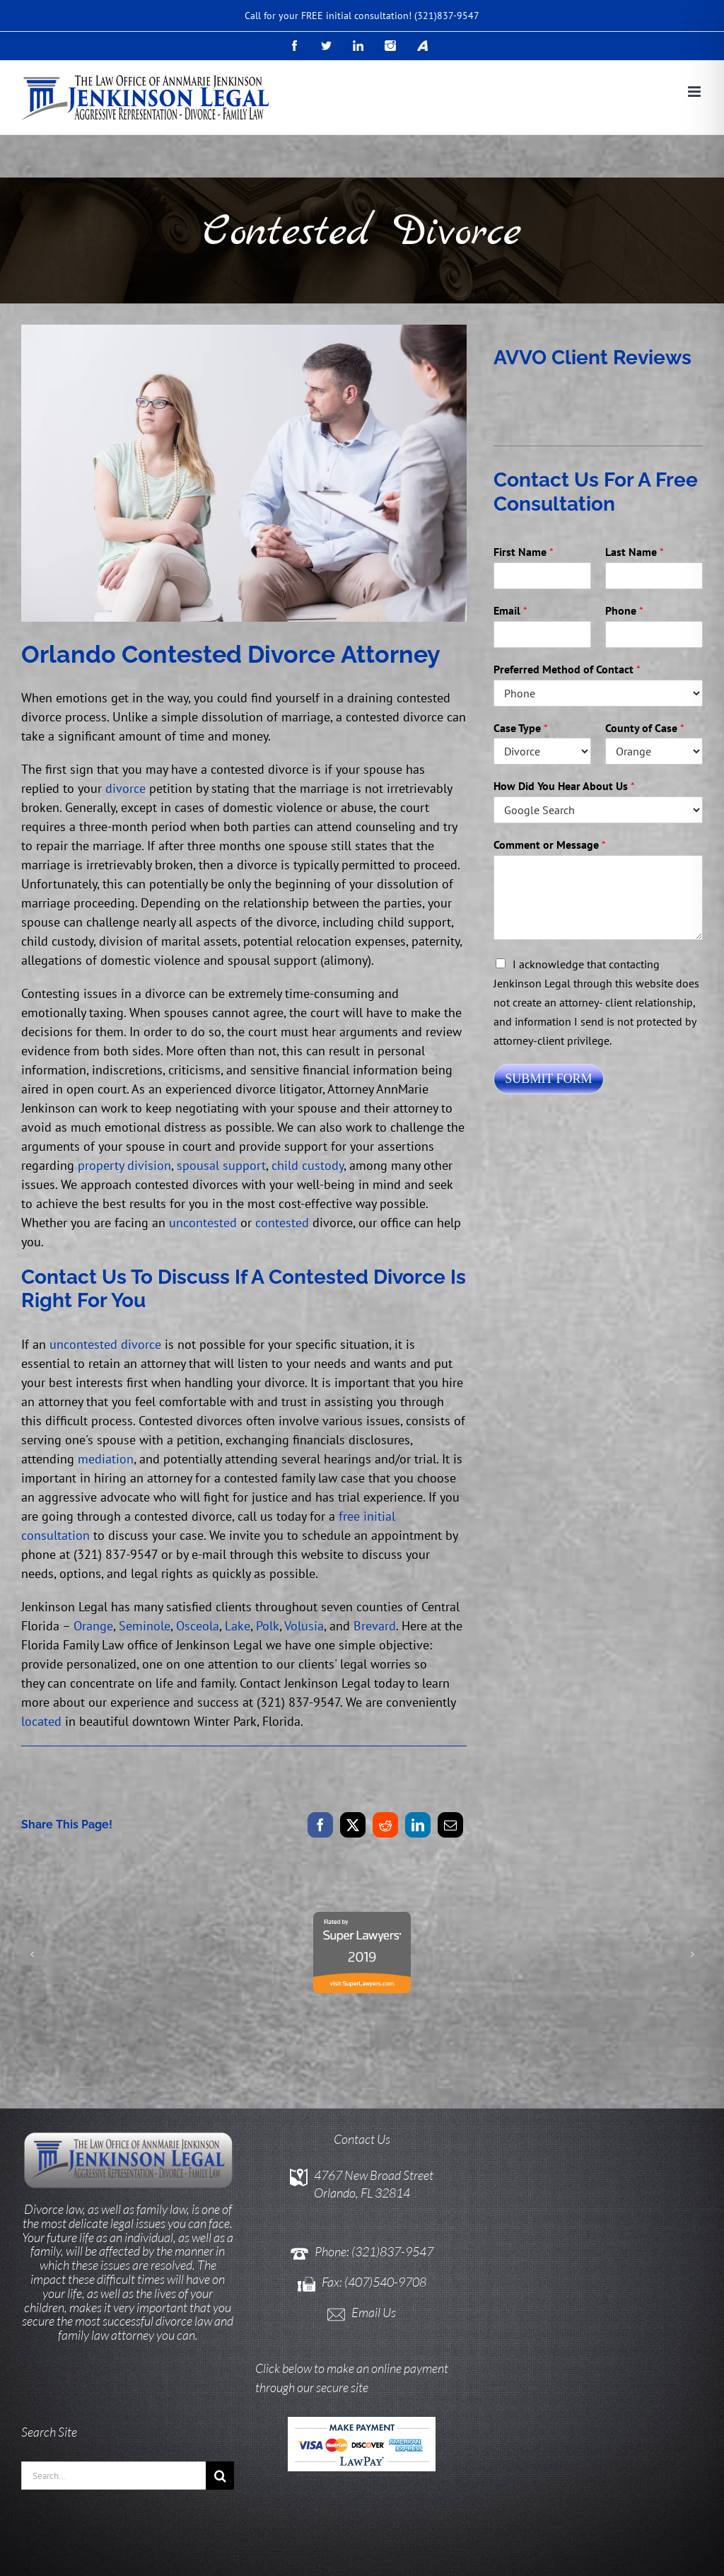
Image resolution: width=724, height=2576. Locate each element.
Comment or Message (550, 844)
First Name (524, 552)
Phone (624, 610)
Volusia (304, 1626)
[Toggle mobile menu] (695, 91)
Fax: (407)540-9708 (374, 2213)
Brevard (375, 1626)
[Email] (450, 1825)
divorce (125, 788)
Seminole (144, 1626)
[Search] (220, 2407)
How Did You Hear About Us (564, 786)
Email (510, 610)
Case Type (521, 728)
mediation (106, 1459)
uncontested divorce (105, 1344)
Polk (267, 1626)
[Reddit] (385, 1825)
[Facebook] (320, 1825)
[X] (353, 1825)
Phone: (333, 2183)
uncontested (203, 1222)
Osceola (197, 1626)
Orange (93, 1626)
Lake (237, 1626)
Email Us (373, 2243)
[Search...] (113, 2407)
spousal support (221, 1165)
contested (282, 1222)
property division (124, 1165)
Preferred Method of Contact (567, 669)
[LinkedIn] (418, 1825)
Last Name (634, 552)
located (41, 1721)
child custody (308, 1165)
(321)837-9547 (446, 15)
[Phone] (654, 634)
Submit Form (548, 1079)
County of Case (644, 728)
